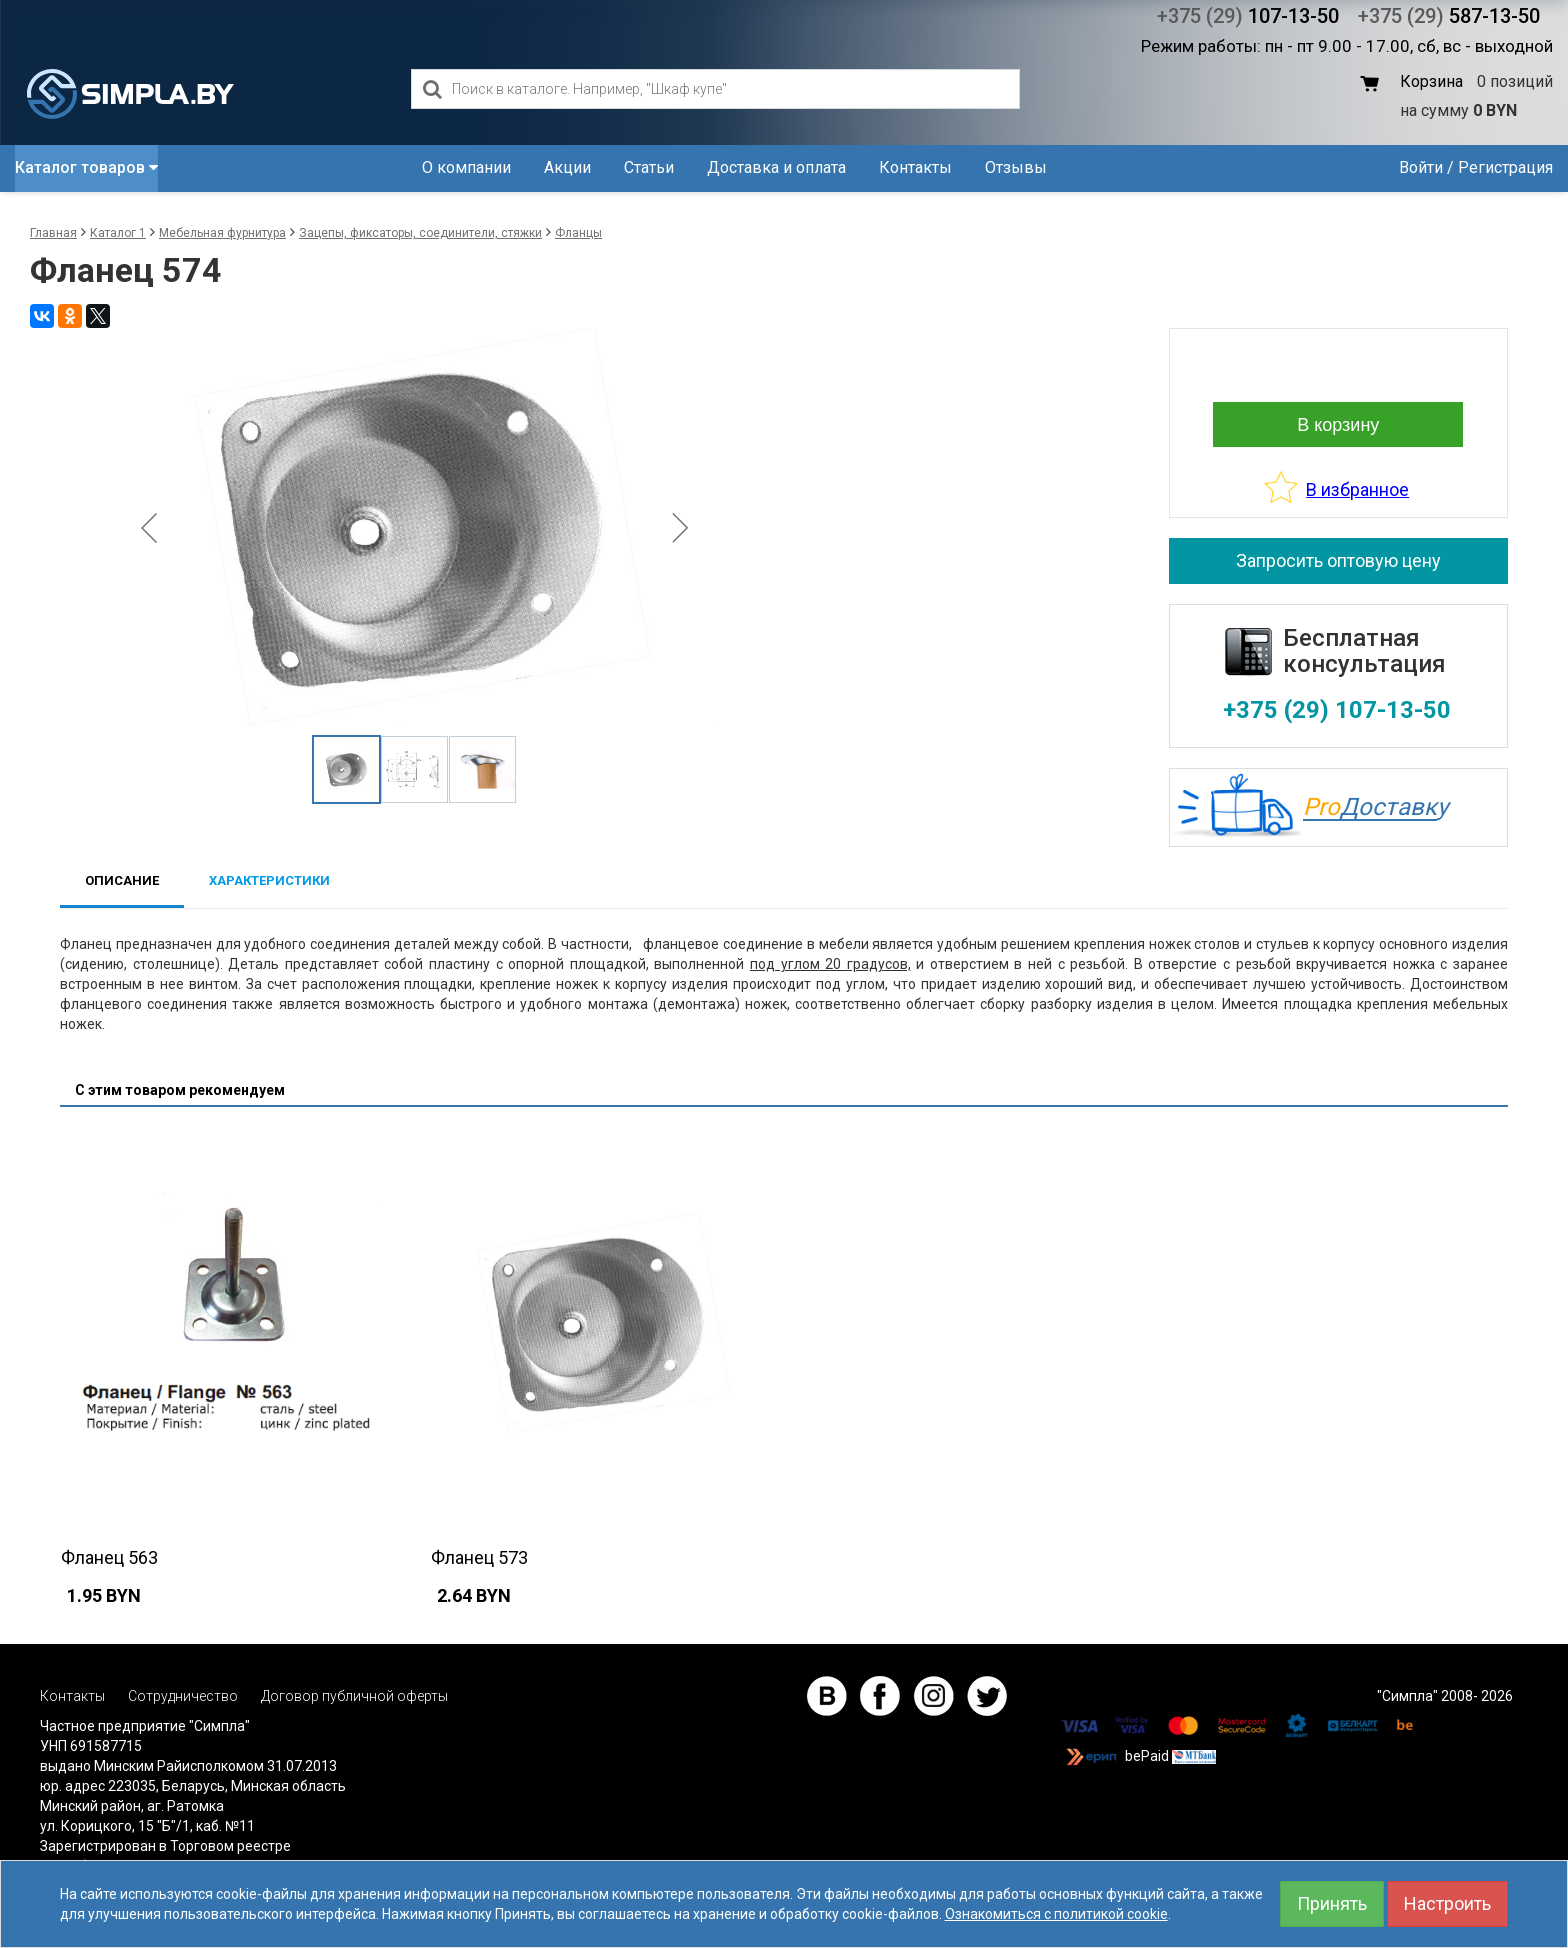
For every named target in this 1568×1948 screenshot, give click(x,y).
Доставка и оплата (776, 167)
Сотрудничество (183, 1696)
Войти (1421, 167)
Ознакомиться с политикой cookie (1056, 1914)
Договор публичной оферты (354, 1696)
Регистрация (1505, 167)
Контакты (915, 167)
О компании (466, 167)
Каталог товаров (86, 167)
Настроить (1447, 1903)
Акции (567, 167)
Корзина (1431, 81)
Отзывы (1016, 167)
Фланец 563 (109, 1557)
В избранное (1357, 489)
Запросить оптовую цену (1338, 560)
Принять (1332, 1903)
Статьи (649, 167)
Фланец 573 (479, 1557)
